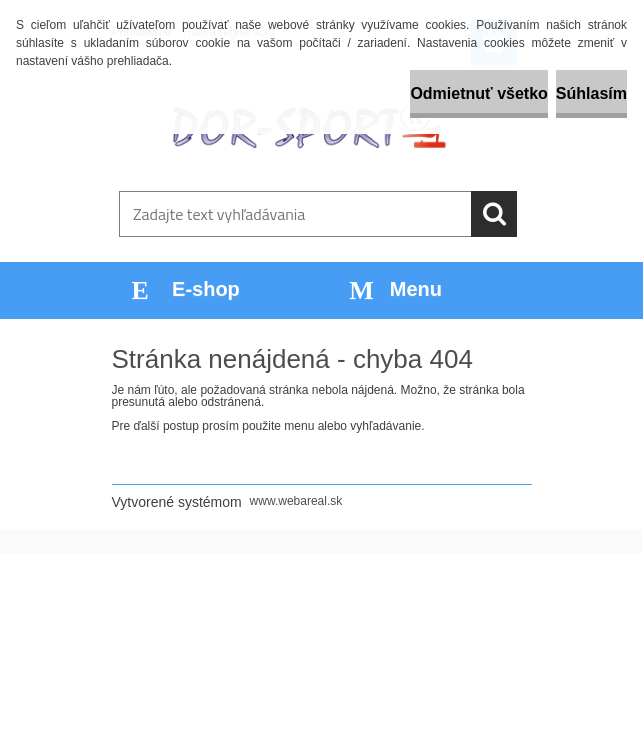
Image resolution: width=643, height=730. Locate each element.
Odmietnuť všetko (478, 93)
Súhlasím (591, 93)
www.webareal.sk (296, 501)
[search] (494, 214)
